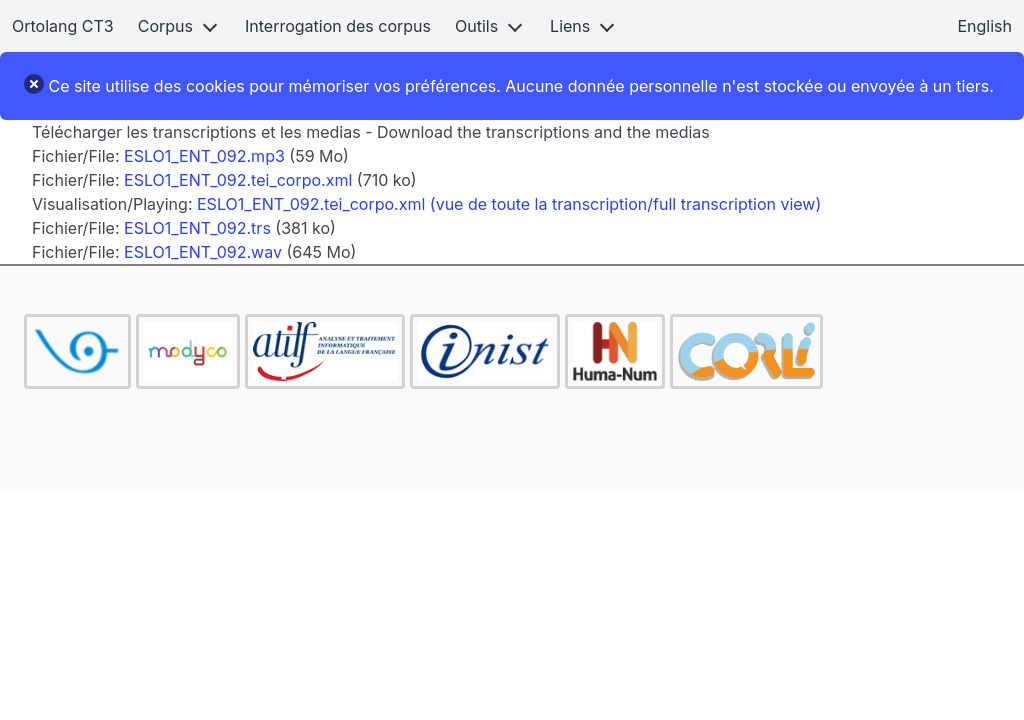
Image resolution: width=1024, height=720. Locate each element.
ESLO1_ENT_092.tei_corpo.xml (238, 180)
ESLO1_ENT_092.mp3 (204, 156)
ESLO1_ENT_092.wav (203, 252)
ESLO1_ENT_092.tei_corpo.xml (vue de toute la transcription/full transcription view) (509, 204)
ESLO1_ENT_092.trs (197, 228)
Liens (570, 26)
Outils (476, 26)
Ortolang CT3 (63, 26)
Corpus (165, 26)
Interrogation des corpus (338, 26)
